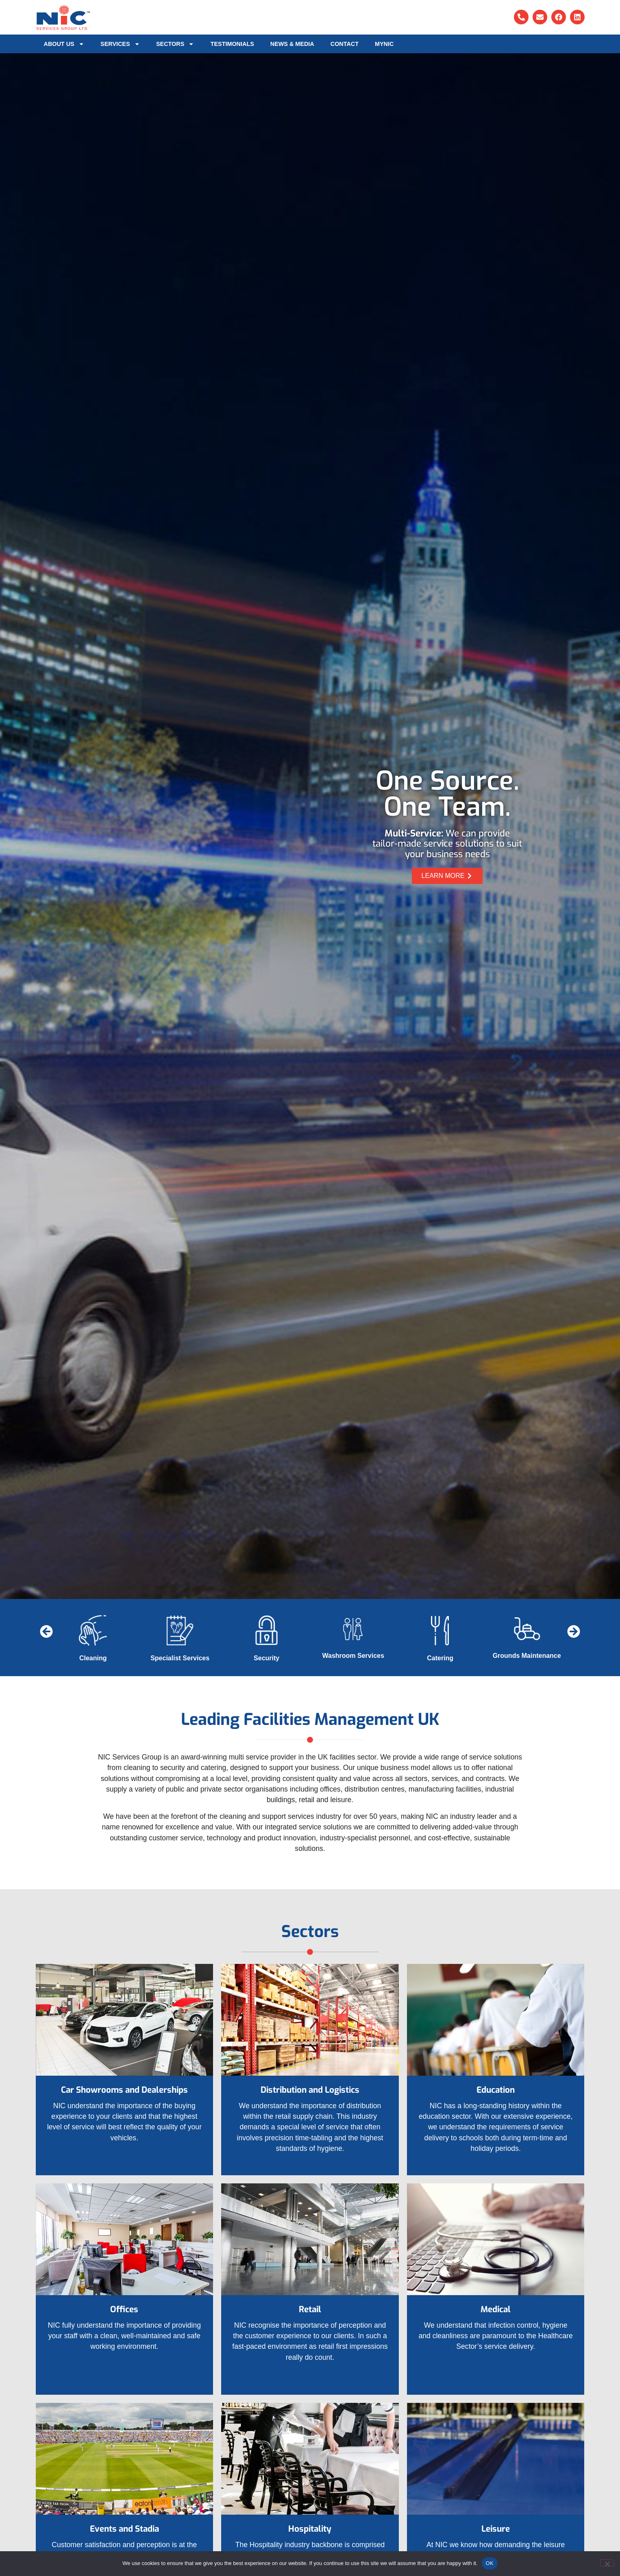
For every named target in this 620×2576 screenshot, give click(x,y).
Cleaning (93, 1657)
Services (120, 44)
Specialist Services (179, 1657)
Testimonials (232, 44)
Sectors (175, 44)
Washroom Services (353, 1655)
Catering (440, 1657)
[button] (47, 1632)
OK (490, 2563)
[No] (607, 2563)
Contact (345, 44)
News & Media (292, 44)
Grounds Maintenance (527, 1655)
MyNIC (384, 44)
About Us (64, 44)
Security (266, 1657)
